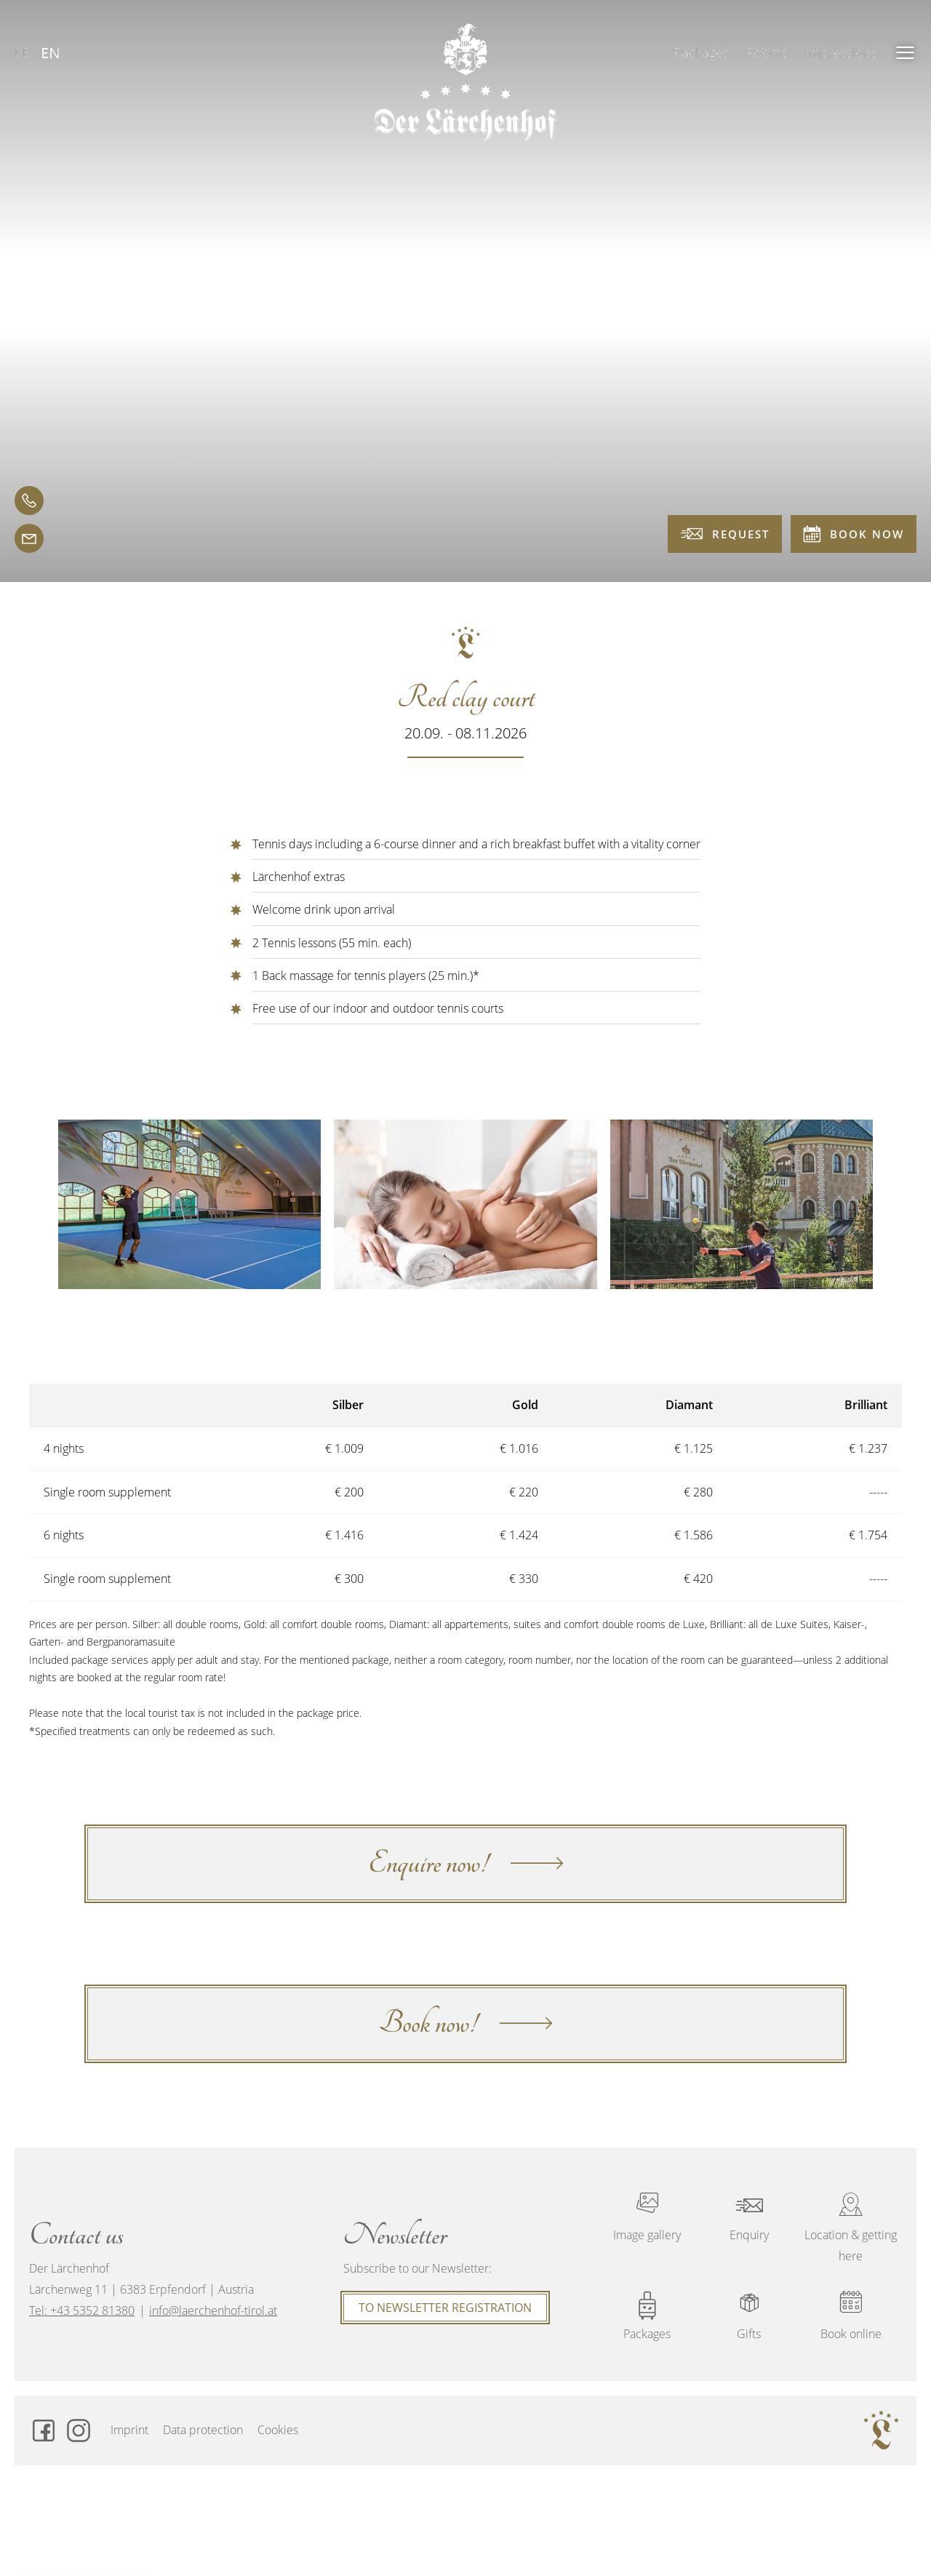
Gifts (749, 2316)
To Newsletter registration (445, 2308)
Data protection (203, 2430)
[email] (29, 538)
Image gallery (647, 2217)
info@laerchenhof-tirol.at (213, 2310)
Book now (853, 534)
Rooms (767, 52)
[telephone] (29, 500)
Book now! (466, 2023)
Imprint (129, 2430)
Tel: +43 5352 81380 (82, 2310)
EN (50, 53)
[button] (905, 52)
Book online (851, 2316)
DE (22, 52)
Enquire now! (466, 1863)
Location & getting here (851, 2227)
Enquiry (749, 2217)
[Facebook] (43, 2430)
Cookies (277, 2430)
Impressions (841, 52)
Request (725, 534)
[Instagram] (78, 2430)
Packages (701, 52)
